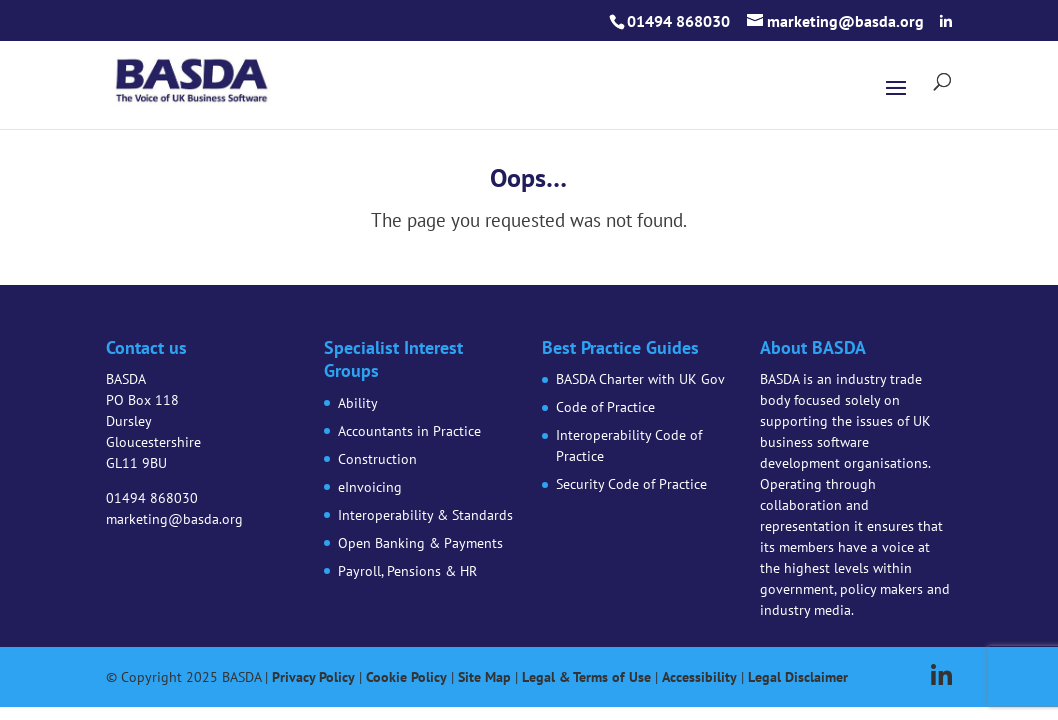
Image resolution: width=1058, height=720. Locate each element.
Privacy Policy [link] (313, 677)
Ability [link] (358, 403)
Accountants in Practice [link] (409, 431)
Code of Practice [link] (605, 407)
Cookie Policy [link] (406, 677)
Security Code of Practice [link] (631, 484)
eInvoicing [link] (370, 487)
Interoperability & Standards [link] (425, 515)
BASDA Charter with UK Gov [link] (640, 379)
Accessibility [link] (699, 677)
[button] (946, 22)
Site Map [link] (484, 677)
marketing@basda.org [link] (174, 519)
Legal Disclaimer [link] (798, 677)
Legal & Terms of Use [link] (586, 677)
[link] (192, 77)
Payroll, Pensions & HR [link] (407, 571)
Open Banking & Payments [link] (420, 543)
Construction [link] (377, 459)
